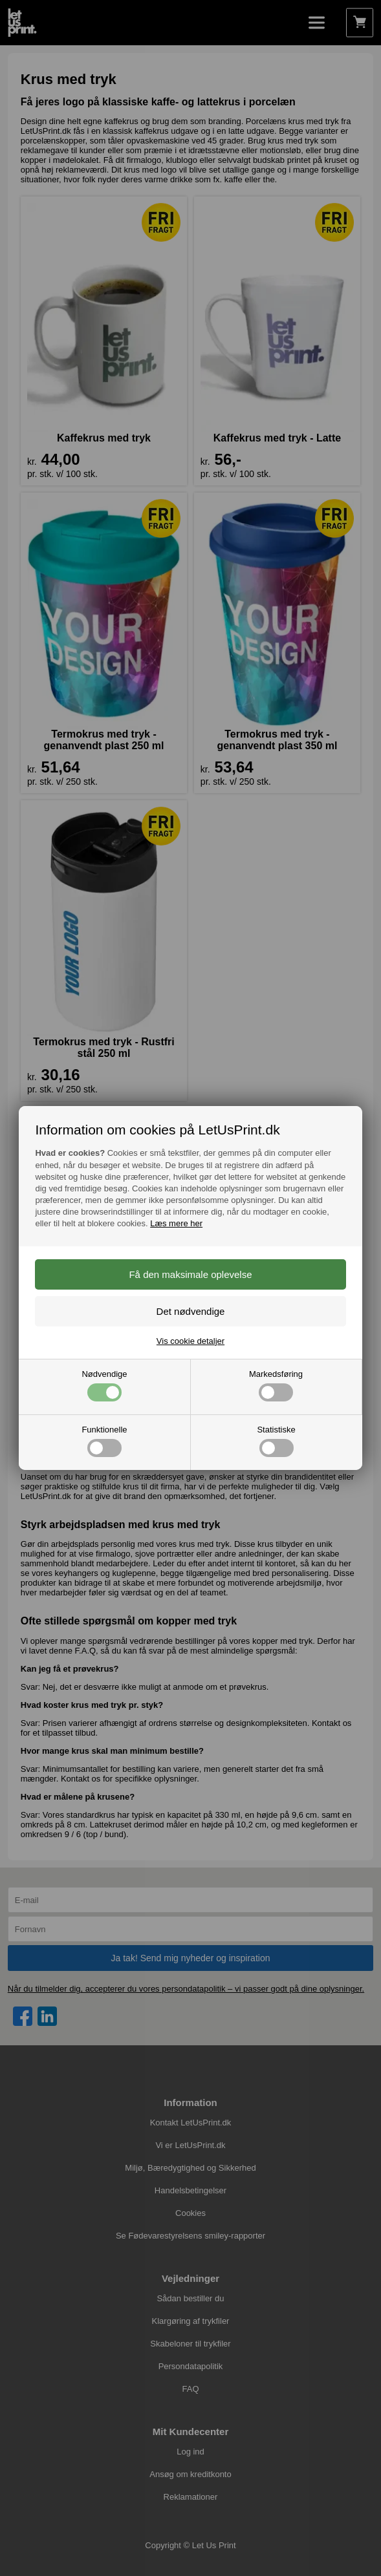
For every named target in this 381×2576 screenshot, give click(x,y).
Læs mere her (176, 1223)
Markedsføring (276, 1385)
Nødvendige (104, 1385)
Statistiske (276, 1441)
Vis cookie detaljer (190, 1341)
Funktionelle (104, 1441)
